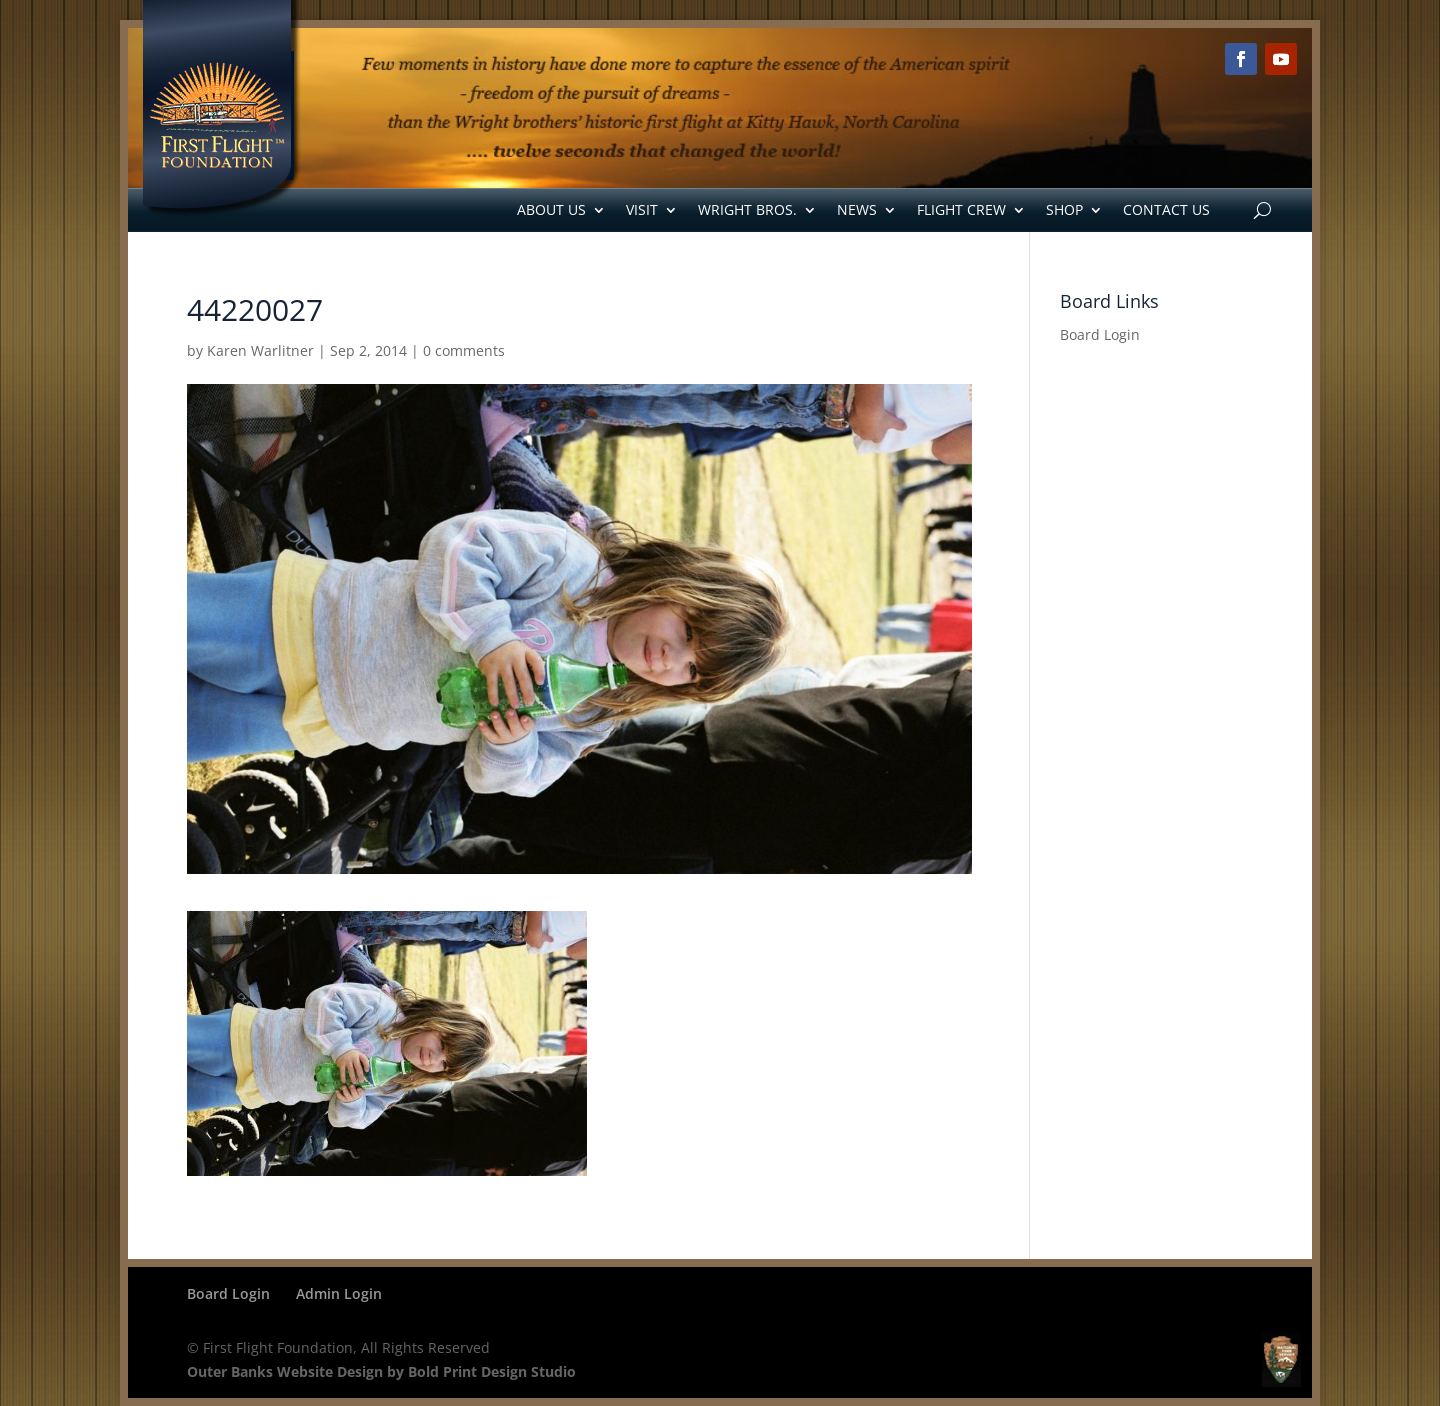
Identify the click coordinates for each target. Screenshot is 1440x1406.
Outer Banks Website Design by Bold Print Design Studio (381, 1371)
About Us (551, 209)
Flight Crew (961, 209)
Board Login (1100, 334)
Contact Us (1166, 209)
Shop (1064, 209)
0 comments (464, 350)
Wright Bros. (747, 209)
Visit (642, 209)
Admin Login (339, 1293)
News (857, 209)
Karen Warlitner (260, 350)
